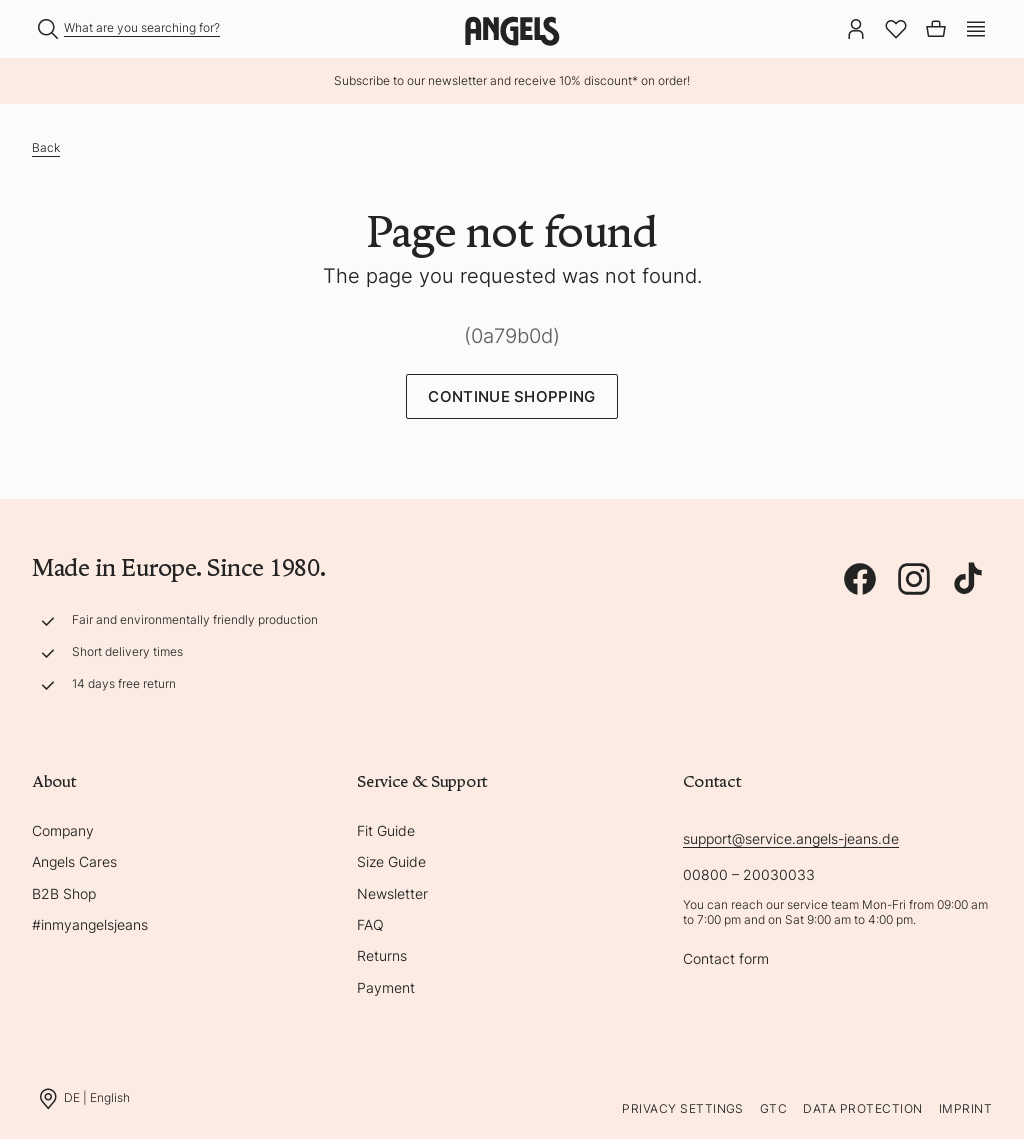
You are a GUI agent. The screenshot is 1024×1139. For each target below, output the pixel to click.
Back (46, 147)
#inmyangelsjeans (90, 924)
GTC (773, 1108)
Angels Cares (74, 861)
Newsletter (392, 893)
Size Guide (391, 861)
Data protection (862, 1108)
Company (63, 830)
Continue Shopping (511, 396)
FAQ (370, 924)
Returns (382, 955)
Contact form (726, 958)
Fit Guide (386, 830)
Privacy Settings (683, 1108)
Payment (386, 987)
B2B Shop (64, 893)
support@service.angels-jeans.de (791, 838)
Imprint (965, 1108)
